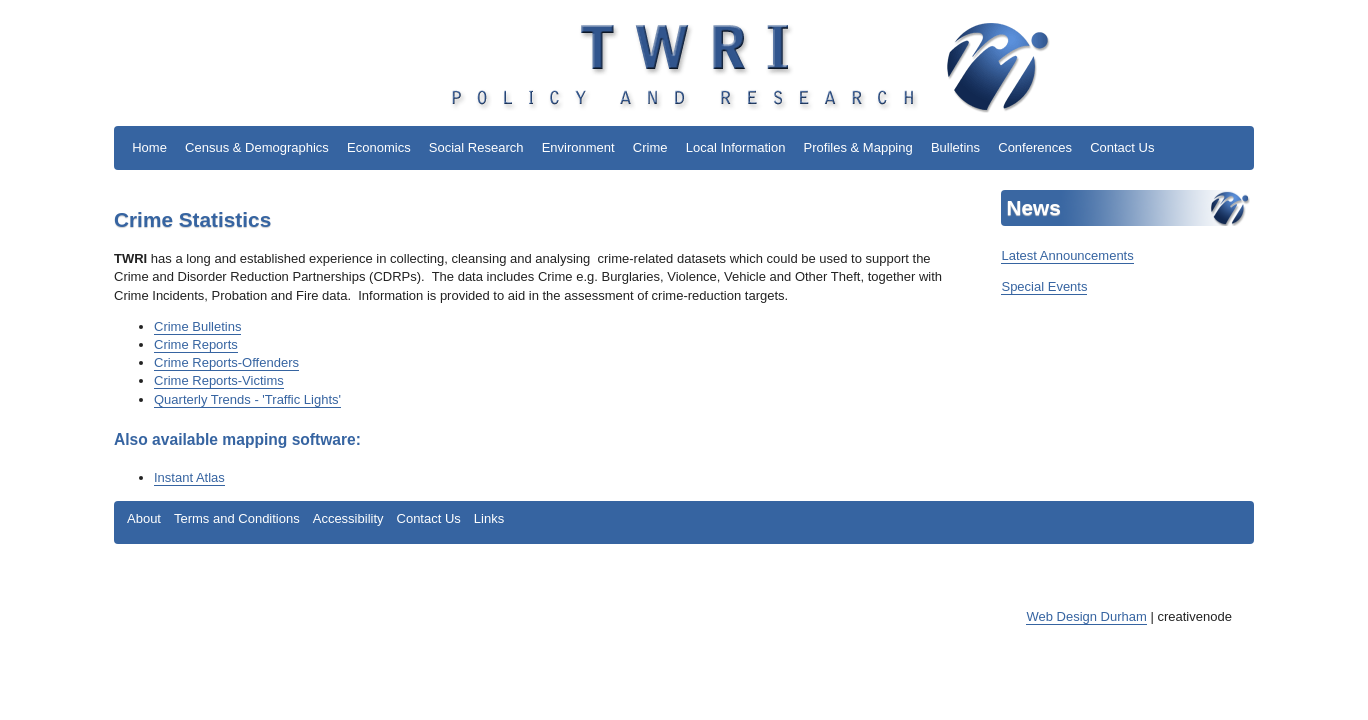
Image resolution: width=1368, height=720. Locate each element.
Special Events (1044, 286)
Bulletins (955, 147)
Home (149, 147)
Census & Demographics (257, 147)
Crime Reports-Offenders (226, 362)
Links (489, 518)
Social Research (476, 147)
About (144, 518)
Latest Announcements (1067, 255)
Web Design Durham (1086, 616)
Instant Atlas (189, 477)
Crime (650, 147)
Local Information (736, 147)
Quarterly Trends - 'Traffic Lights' (247, 399)
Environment (578, 147)
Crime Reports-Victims (219, 380)
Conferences (1035, 147)
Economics (379, 147)
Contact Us (1122, 147)
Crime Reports (196, 344)
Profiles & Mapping (858, 147)
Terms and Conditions (237, 518)
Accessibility (348, 518)
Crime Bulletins (197, 326)
